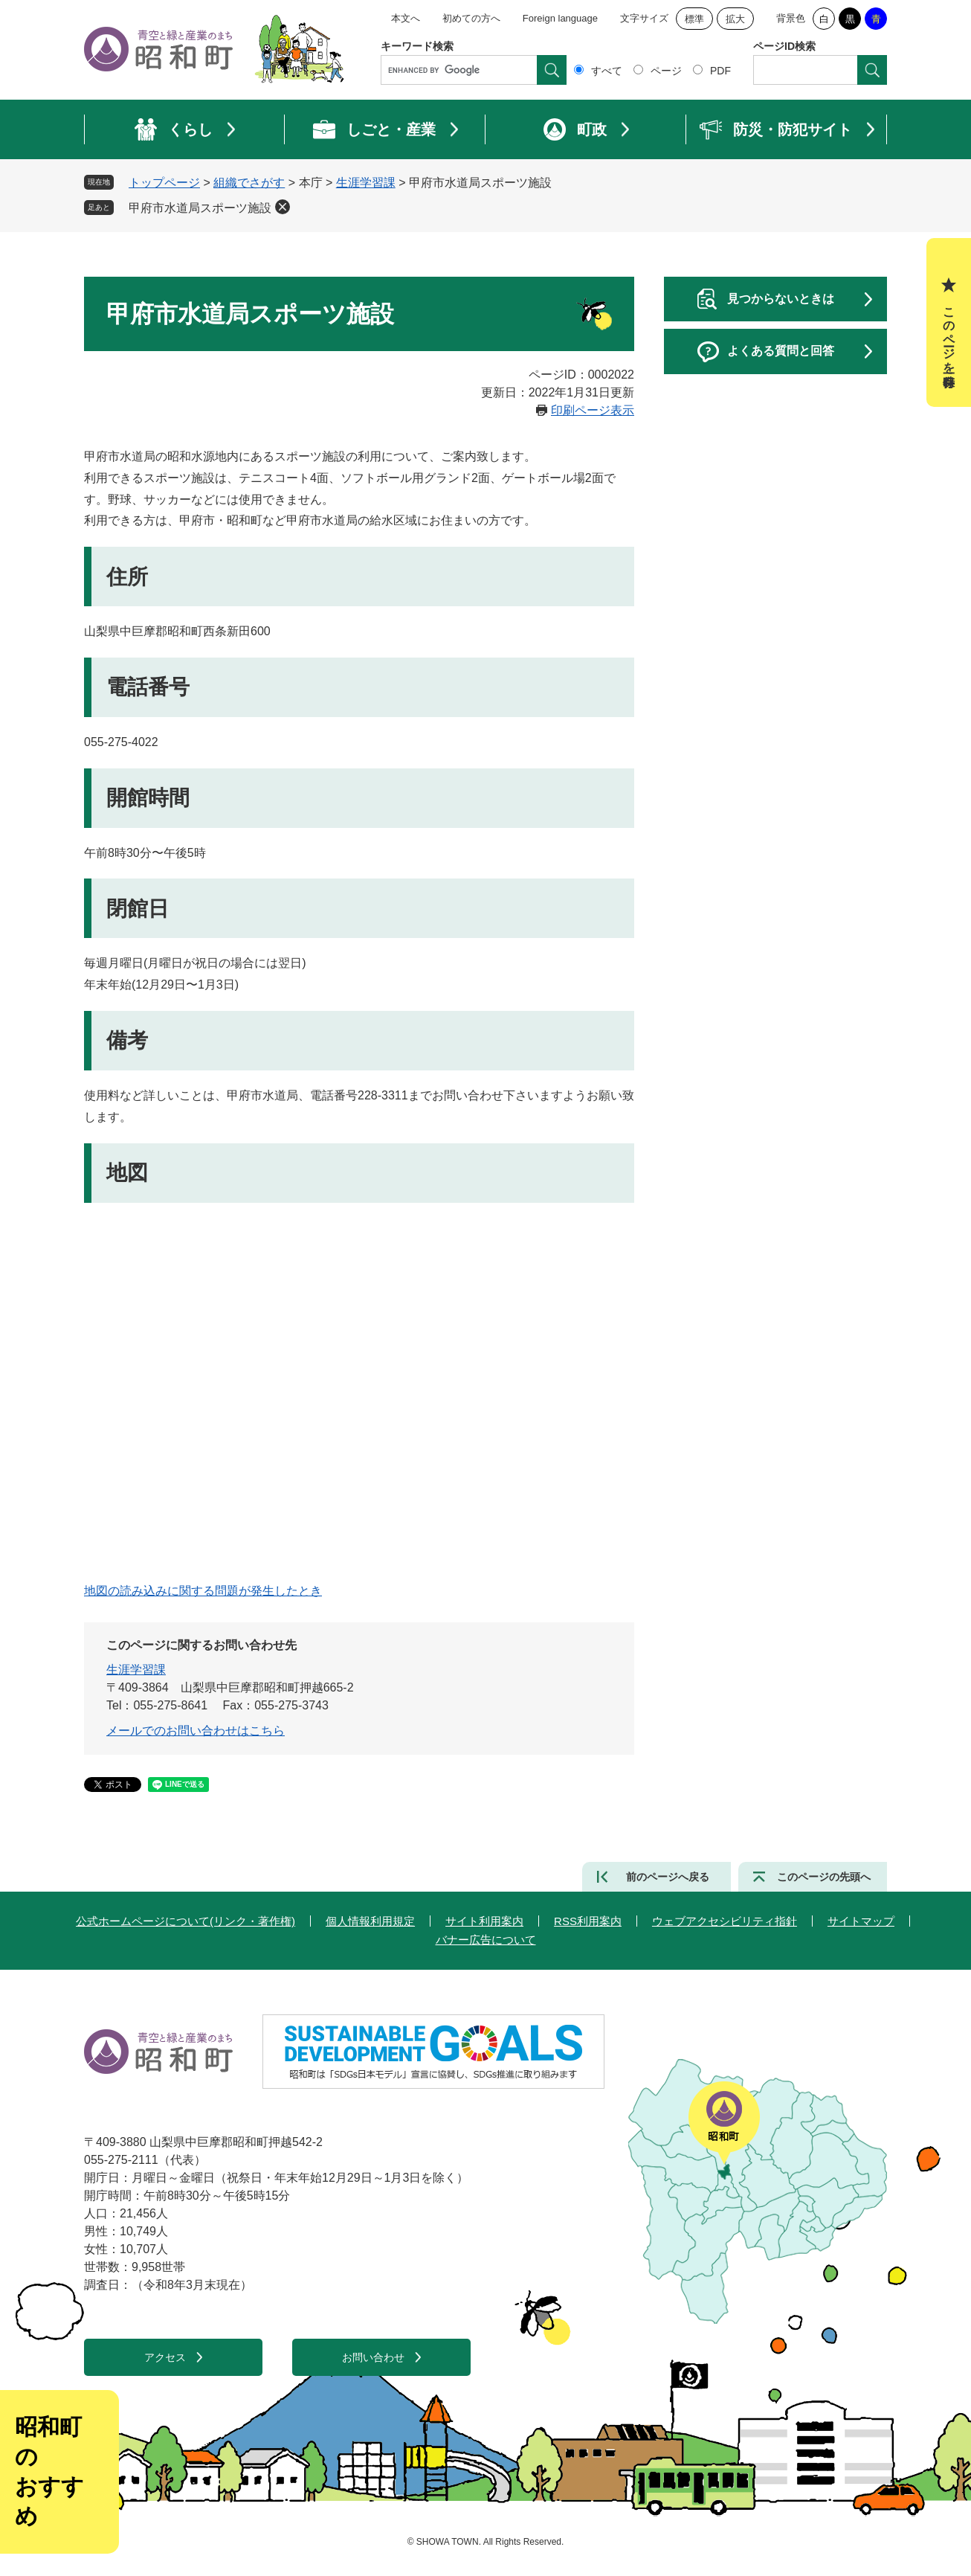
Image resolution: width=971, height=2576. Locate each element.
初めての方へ (471, 18)
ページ (666, 71)
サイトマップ (861, 1921)
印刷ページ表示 (592, 410)
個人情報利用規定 (370, 1921)
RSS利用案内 (588, 1921)
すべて (606, 71)
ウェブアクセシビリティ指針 (724, 1921)
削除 (282, 206)
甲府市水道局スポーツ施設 (200, 208)
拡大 (735, 19)
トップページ (164, 182)
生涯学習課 (366, 182)
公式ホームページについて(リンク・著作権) (185, 1921)
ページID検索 (784, 46)
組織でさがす (249, 182)
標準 (694, 19)
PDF (720, 71)
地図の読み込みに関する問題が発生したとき (203, 1590)
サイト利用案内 (484, 1921)
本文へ (405, 18)
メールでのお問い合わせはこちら (195, 1730)
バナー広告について (486, 1939)
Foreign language (560, 18)
